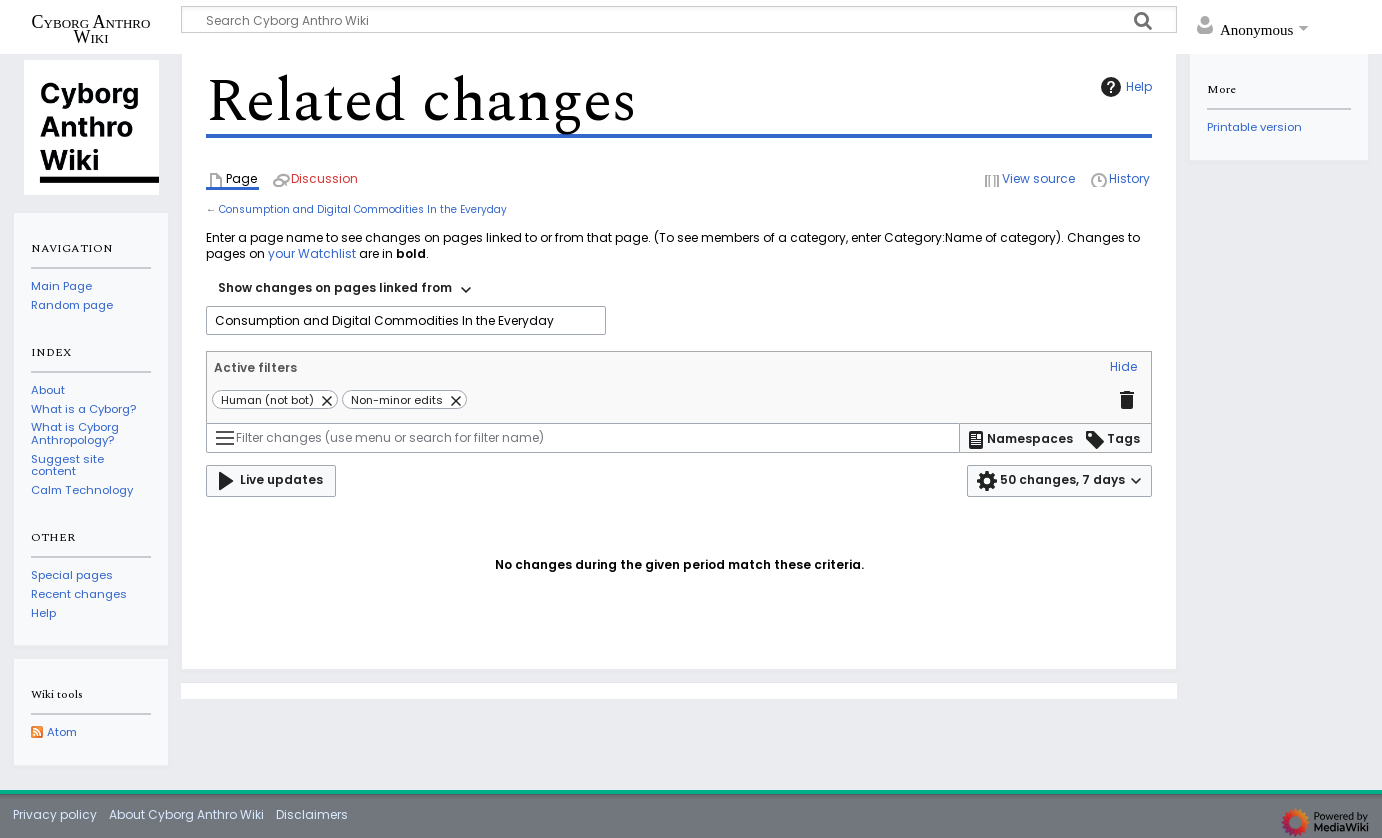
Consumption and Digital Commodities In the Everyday (363, 209)
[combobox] (344, 290)
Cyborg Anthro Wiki (91, 29)
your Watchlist (312, 253)
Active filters (255, 367)
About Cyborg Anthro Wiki (186, 814)
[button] (1123, 368)
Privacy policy (55, 814)
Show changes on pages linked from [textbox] (335, 287)
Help (1124, 87)
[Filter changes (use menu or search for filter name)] (583, 438)
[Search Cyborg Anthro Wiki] (679, 19)
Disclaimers (312, 814)
